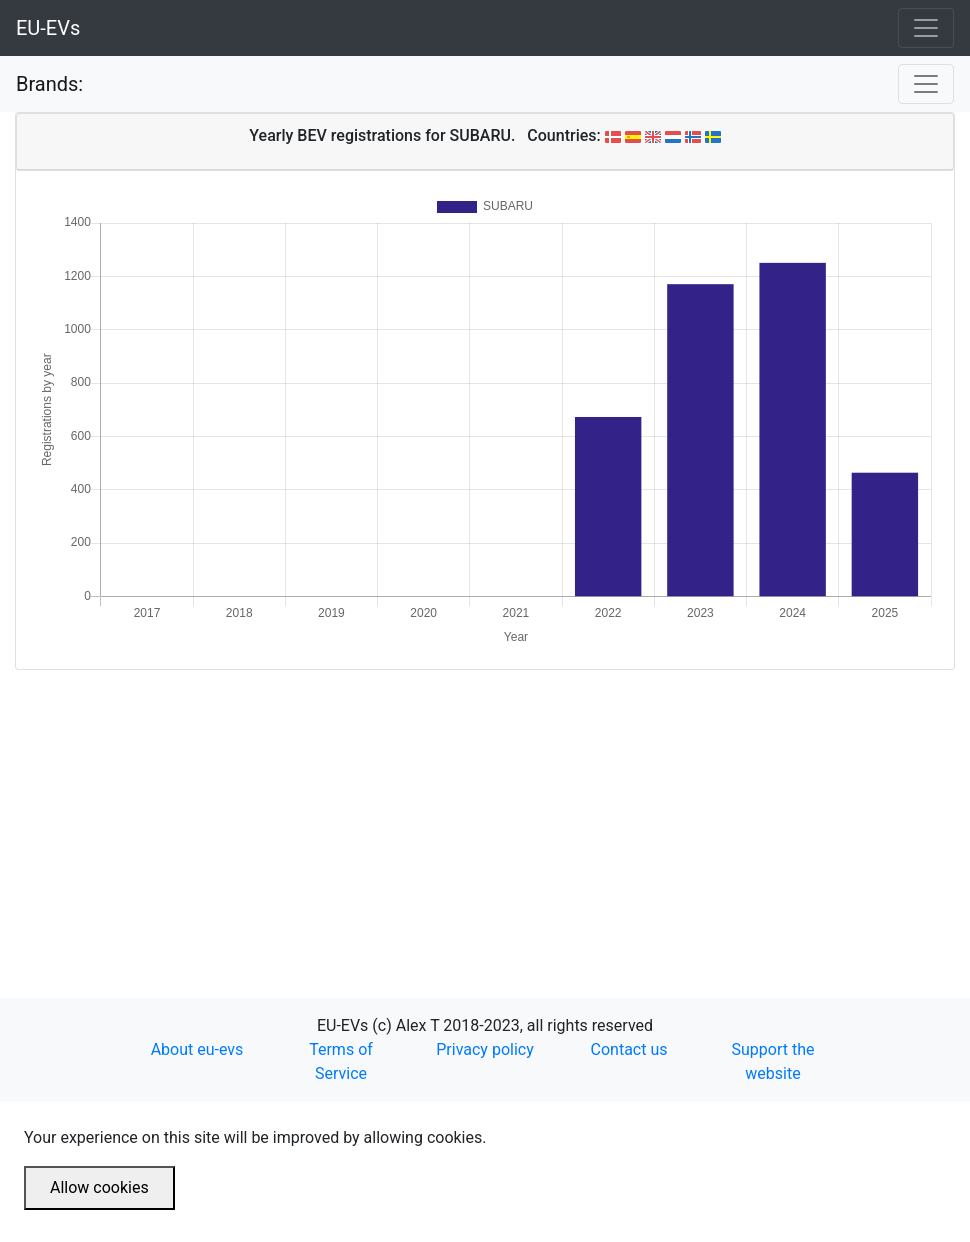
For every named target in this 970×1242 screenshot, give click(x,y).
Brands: (49, 84)
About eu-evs (197, 1049)
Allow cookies (99, 1187)
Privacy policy (485, 1049)
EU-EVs (48, 28)
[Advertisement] (485, 810)
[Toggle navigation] (926, 28)
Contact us (629, 1049)
